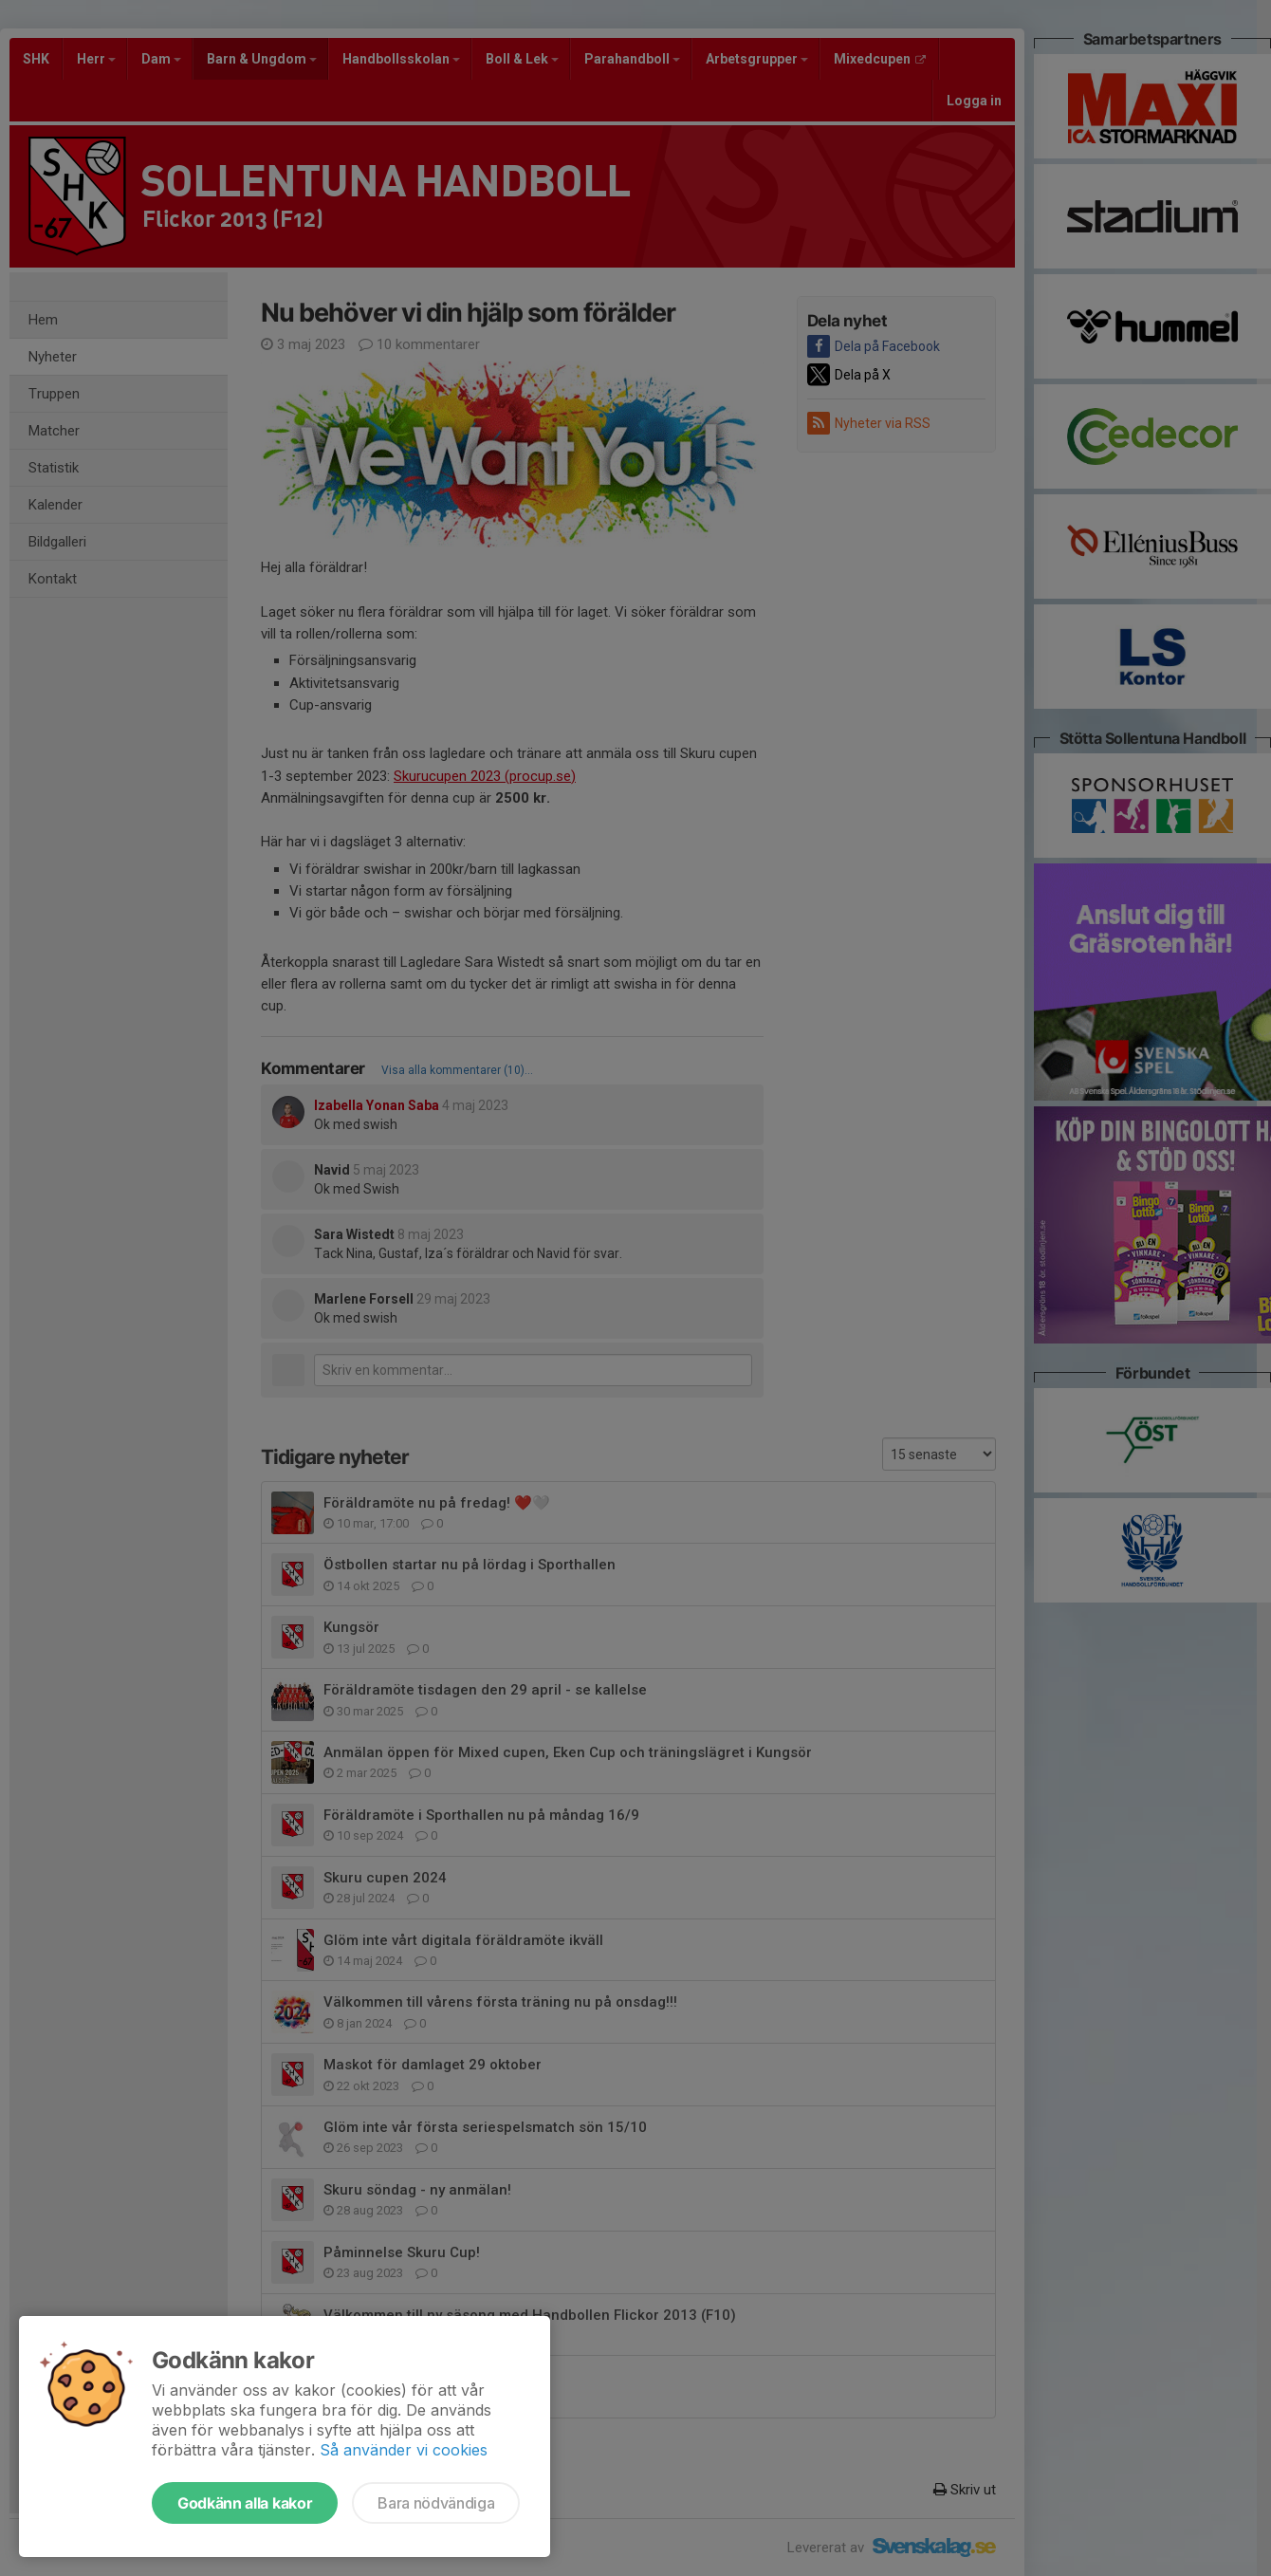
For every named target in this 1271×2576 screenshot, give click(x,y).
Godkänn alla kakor (244, 2502)
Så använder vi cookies (404, 2449)
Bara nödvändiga (436, 2502)
